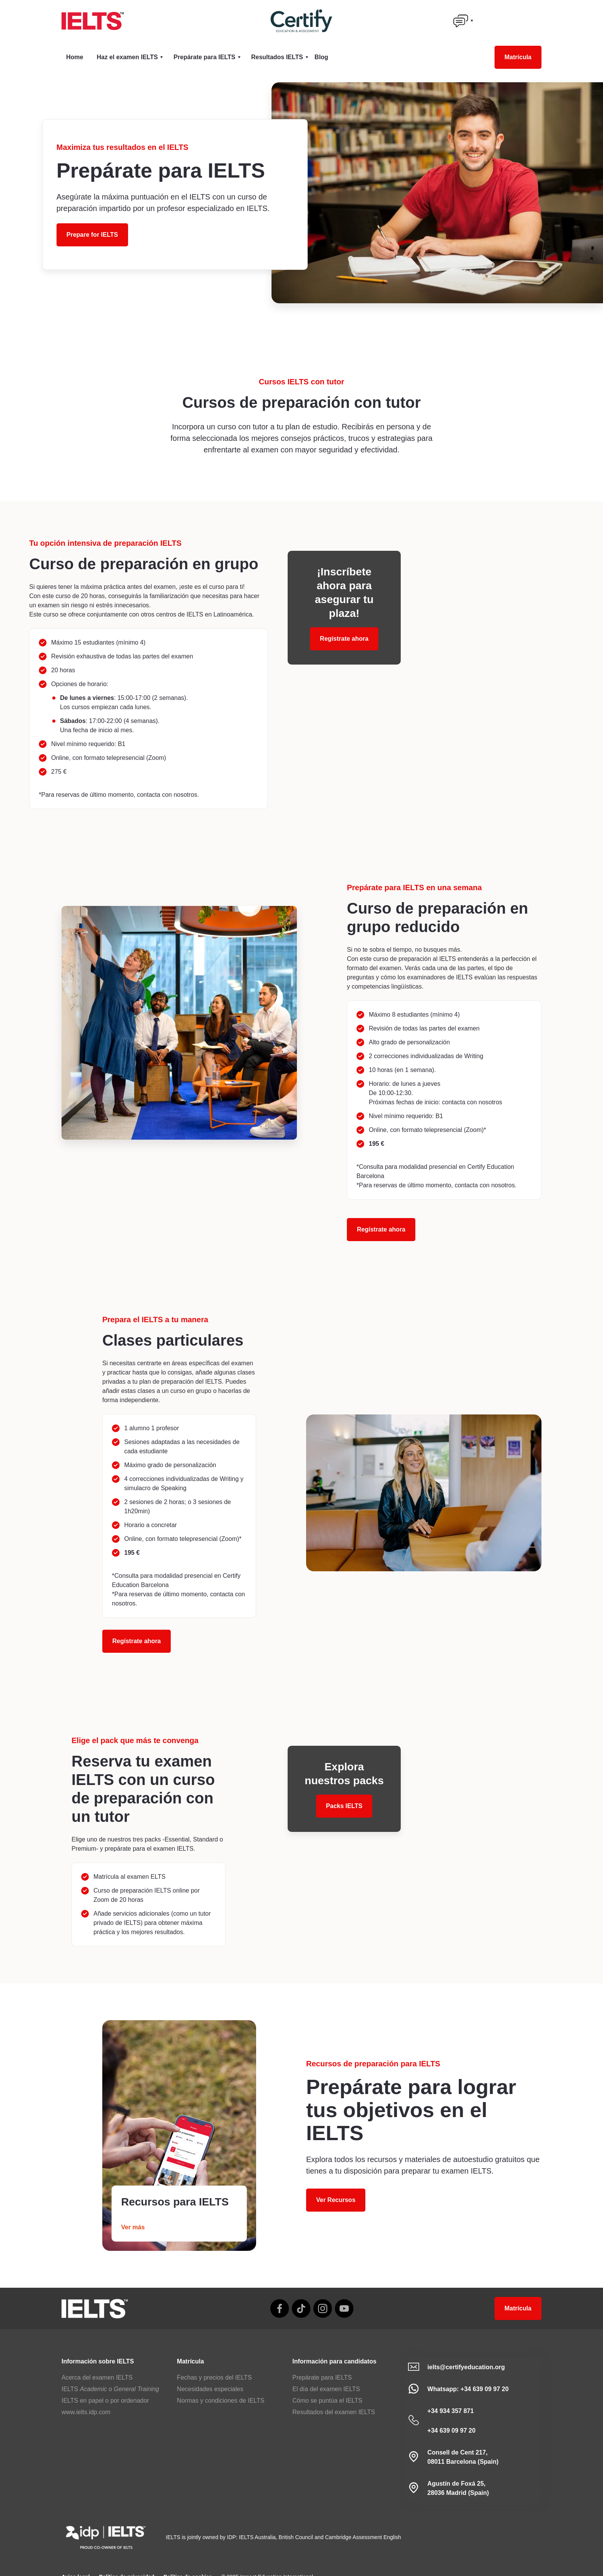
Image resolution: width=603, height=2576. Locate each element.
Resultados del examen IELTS (333, 2412)
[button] (463, 20)
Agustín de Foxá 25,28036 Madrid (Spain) (458, 2488)
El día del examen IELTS (326, 2389)
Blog (321, 57)
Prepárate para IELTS (321, 2377)
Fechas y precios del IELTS (214, 2377)
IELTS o (110, 2389)
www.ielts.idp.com (86, 2412)
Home (74, 57)
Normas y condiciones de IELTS (220, 2400)
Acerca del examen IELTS (97, 2377)
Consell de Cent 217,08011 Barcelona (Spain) (462, 2457)
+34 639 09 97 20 (451, 2430)
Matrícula (518, 57)
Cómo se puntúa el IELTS (327, 2400)
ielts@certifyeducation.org (466, 2367)
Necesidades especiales (210, 2389)
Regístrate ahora (381, 1229)
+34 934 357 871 (450, 2411)
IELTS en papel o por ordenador (105, 2400)
